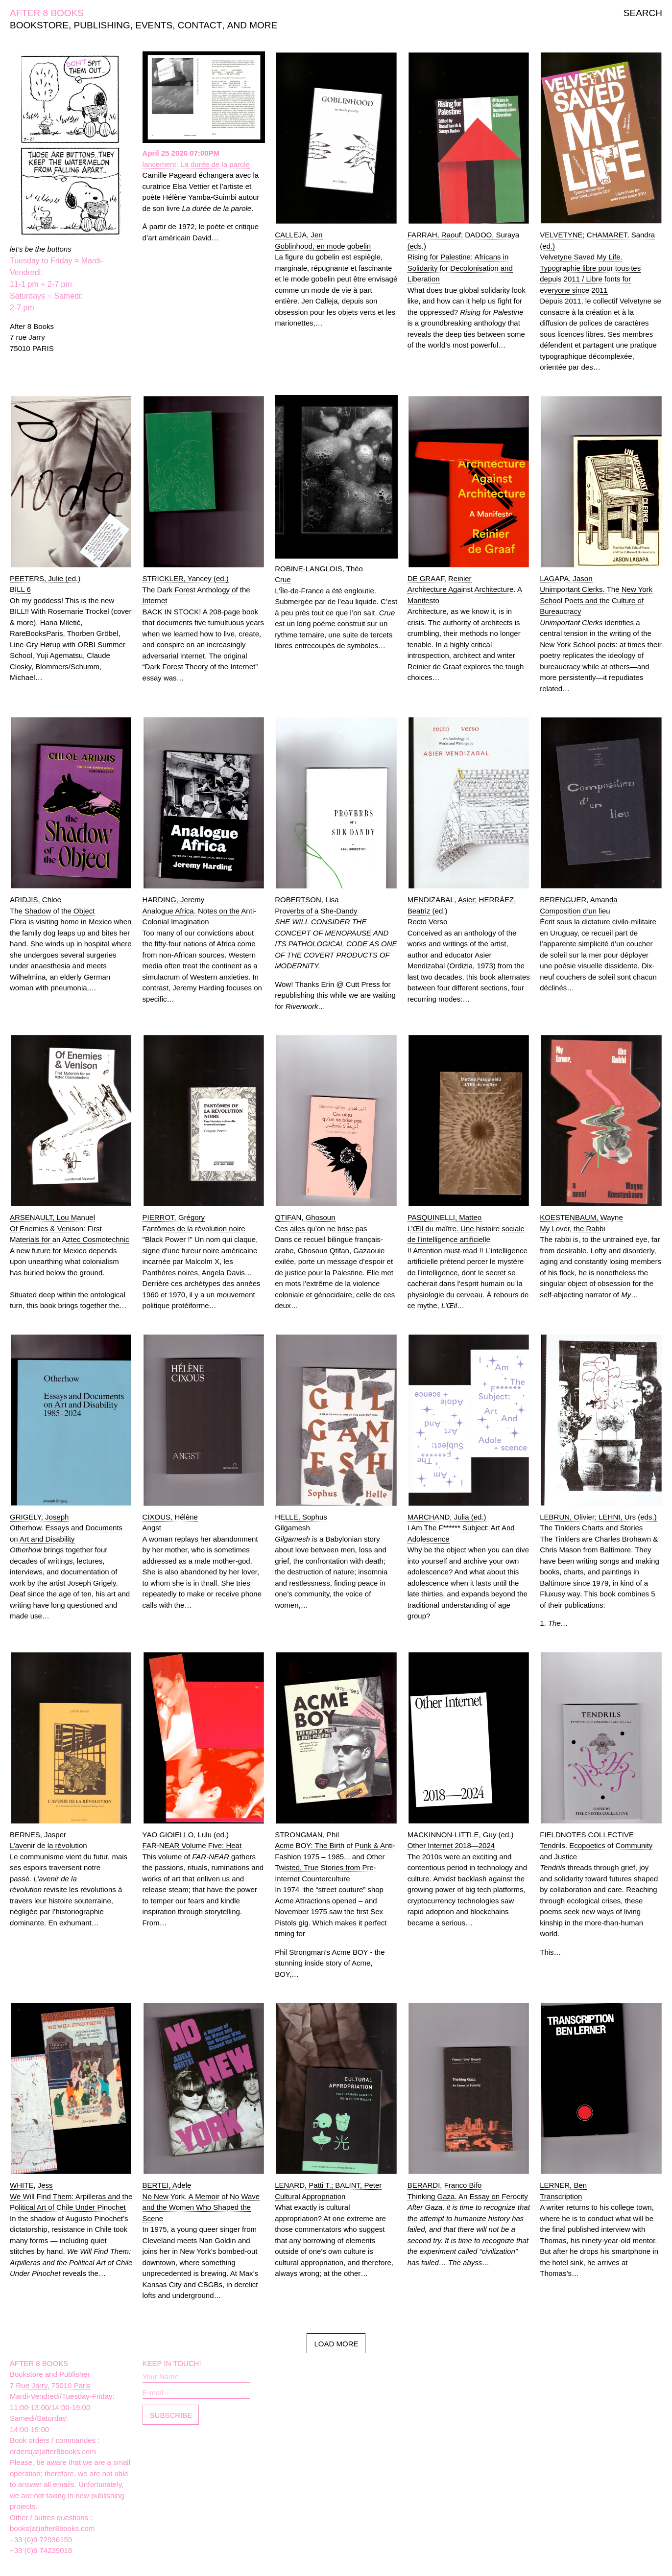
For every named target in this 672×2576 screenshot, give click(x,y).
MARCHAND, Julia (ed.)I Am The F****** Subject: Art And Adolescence (461, 1528)
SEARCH (643, 13)
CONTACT (200, 25)
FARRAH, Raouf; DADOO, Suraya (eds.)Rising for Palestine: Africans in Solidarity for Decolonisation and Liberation (463, 257)
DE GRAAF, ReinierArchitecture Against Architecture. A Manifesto (465, 589)
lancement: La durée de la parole (196, 164)
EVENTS (153, 25)
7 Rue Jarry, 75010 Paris (50, 2385)
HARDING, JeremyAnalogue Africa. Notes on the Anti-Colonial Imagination (200, 910)
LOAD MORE (336, 2344)
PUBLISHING (102, 25)
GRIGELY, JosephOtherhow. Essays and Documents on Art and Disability (66, 1528)
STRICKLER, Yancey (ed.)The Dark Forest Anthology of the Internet (196, 589)
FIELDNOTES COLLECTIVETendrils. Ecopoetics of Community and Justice (596, 1845)
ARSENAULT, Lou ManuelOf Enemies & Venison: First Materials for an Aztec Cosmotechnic (69, 1228)
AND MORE (252, 25)
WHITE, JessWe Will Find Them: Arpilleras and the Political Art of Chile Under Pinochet (71, 2196)
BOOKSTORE (39, 25)
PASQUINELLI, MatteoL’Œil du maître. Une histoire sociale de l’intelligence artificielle (466, 1228)
